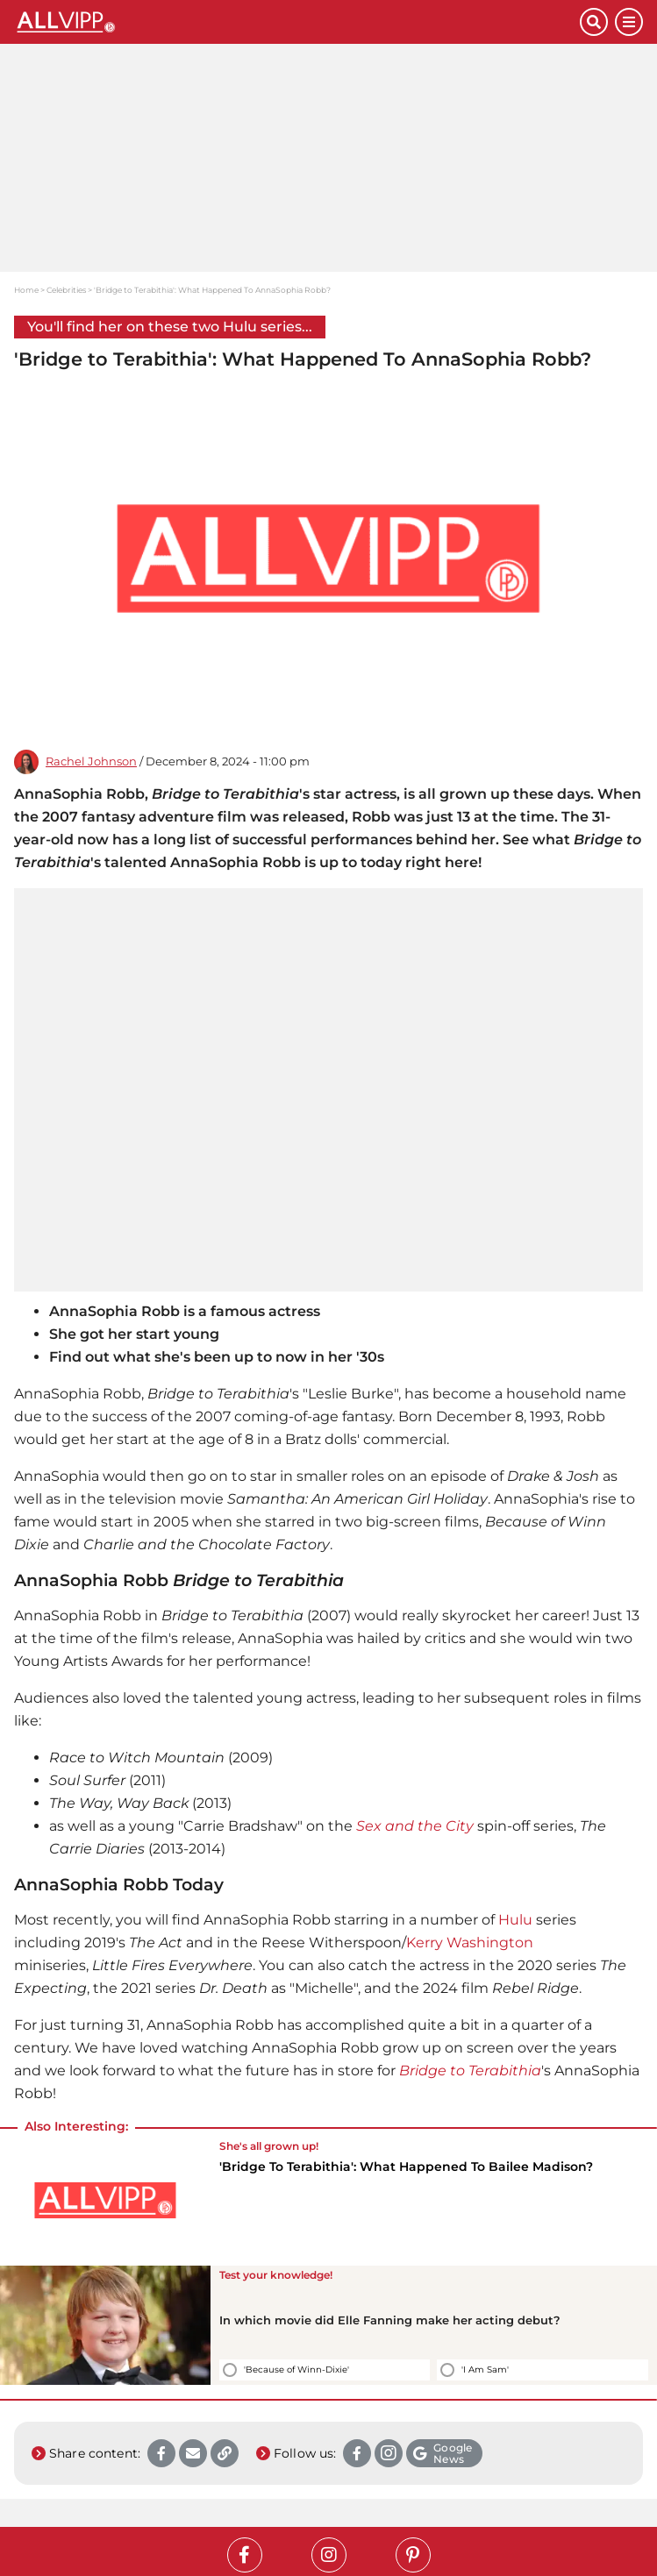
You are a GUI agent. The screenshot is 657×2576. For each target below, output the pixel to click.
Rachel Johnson (91, 761)
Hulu (515, 1919)
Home (26, 290)
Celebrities (66, 290)
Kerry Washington (469, 1942)
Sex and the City (415, 1826)
